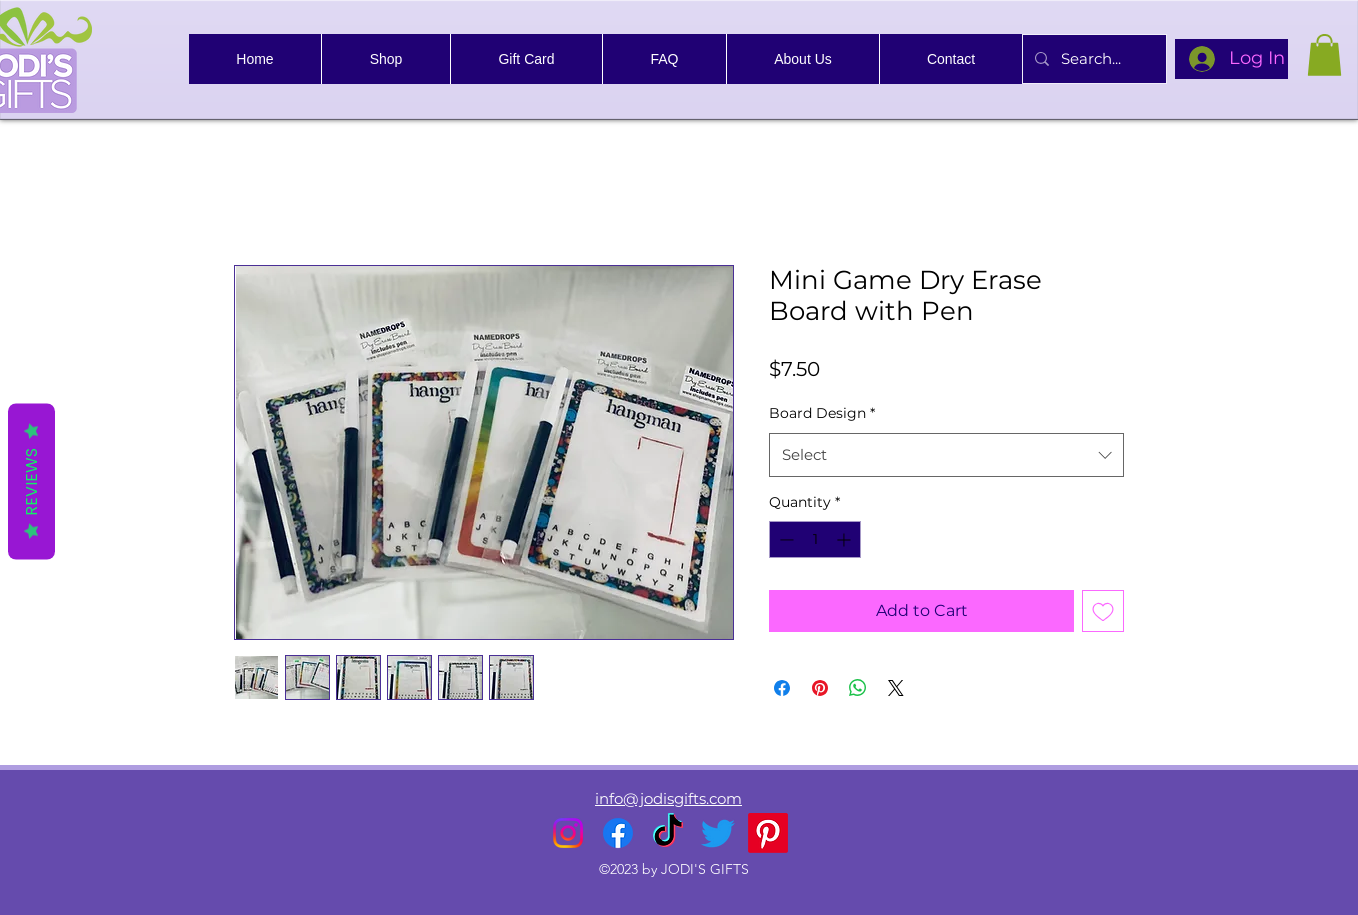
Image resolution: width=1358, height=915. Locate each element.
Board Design (822, 413)
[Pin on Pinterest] (820, 688)
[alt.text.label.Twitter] (718, 833)
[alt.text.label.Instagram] (568, 833)
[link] (1324, 55)
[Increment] (845, 539)
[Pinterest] (768, 833)
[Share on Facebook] (782, 688)
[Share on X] (896, 688)
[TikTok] (668, 833)
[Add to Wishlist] (1103, 611)
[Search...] (1092, 59)
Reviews (31, 481)
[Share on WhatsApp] (858, 688)
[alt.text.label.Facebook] (618, 833)
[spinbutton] (815, 539)
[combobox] (946, 455)
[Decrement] (784, 539)
